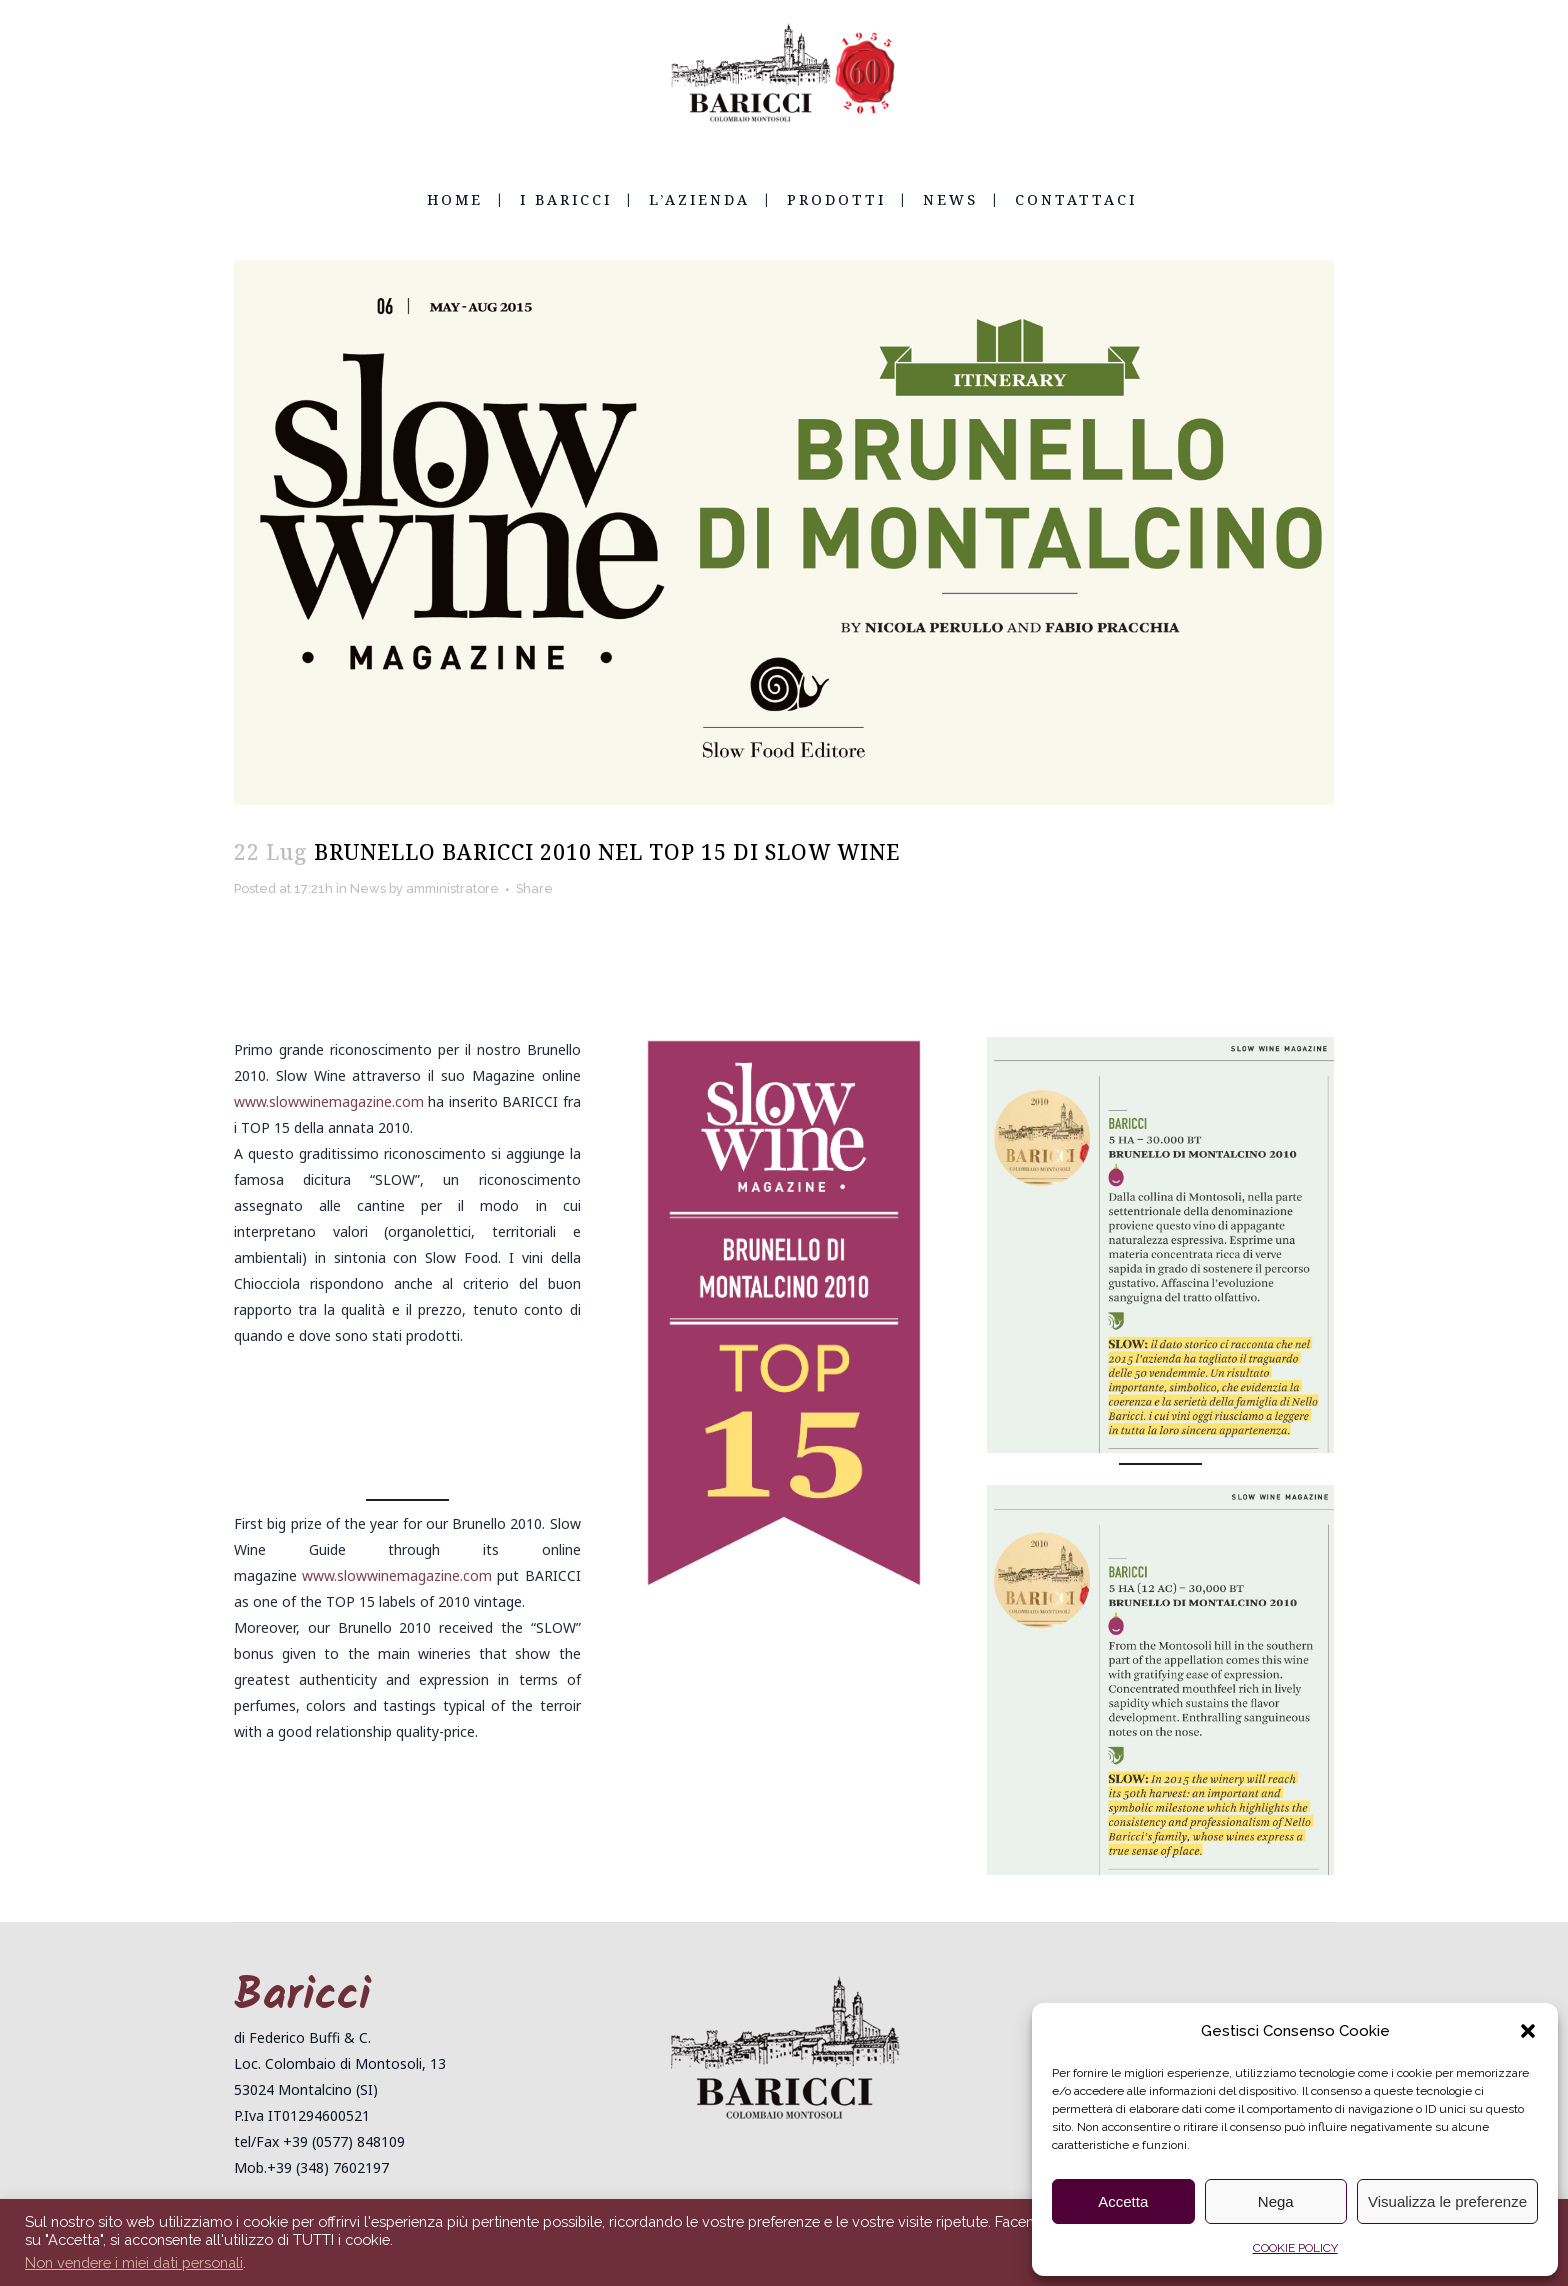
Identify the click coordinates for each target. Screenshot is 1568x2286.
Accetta (1123, 2201)
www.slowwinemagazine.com (329, 1101)
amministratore (478, 889)
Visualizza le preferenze (1447, 2201)
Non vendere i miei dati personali (134, 2262)
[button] (1528, 2031)
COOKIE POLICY (1295, 2248)
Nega (1276, 2201)
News (383, 889)
